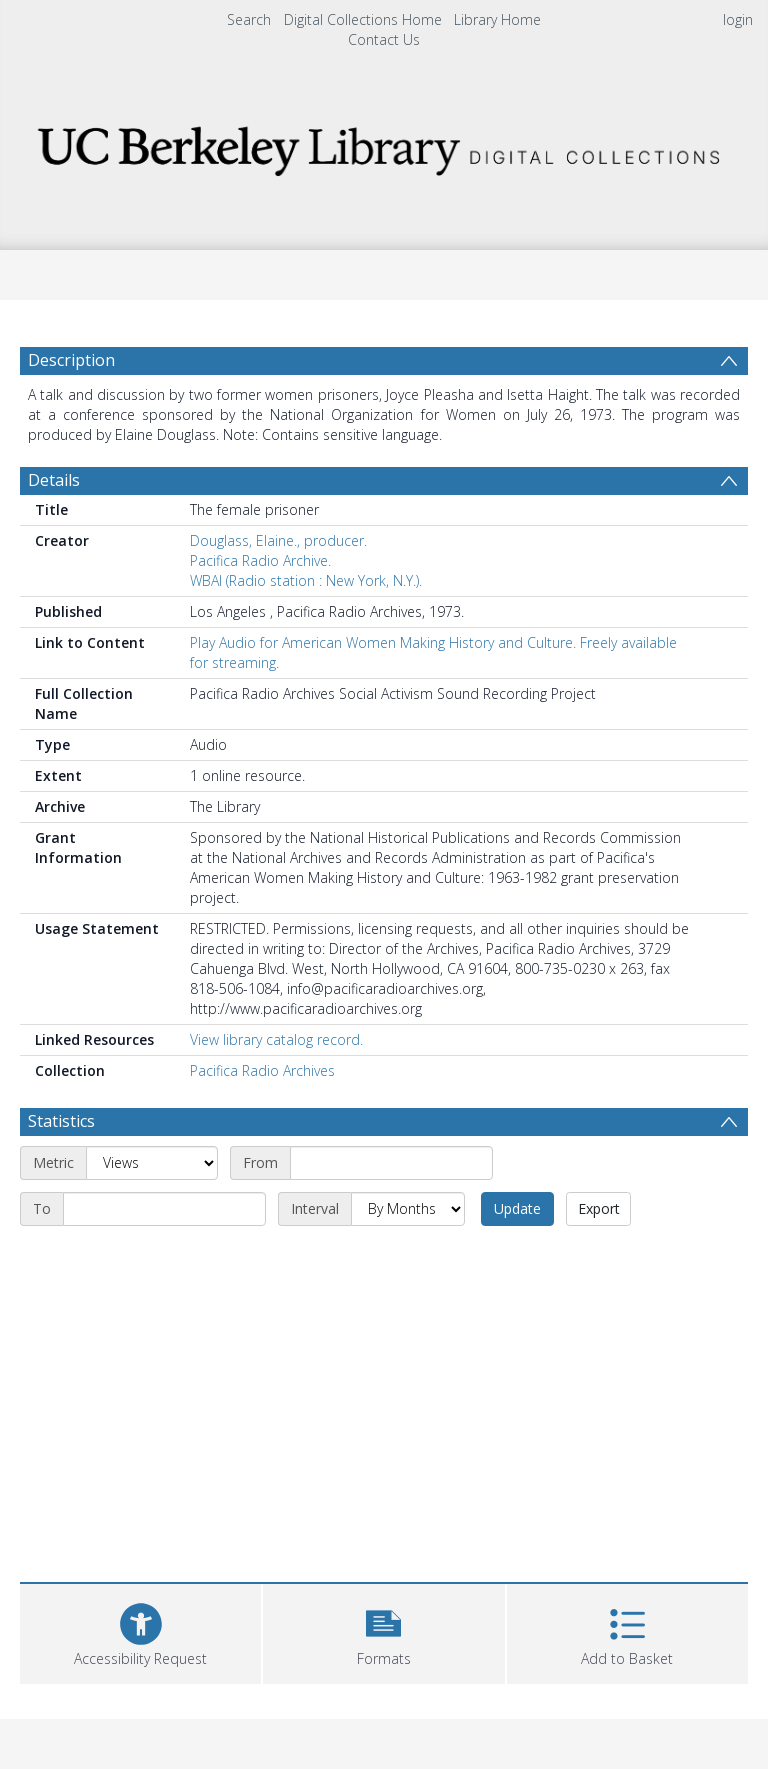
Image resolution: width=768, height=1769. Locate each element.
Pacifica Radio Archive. (260, 560)
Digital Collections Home (363, 19)
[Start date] (391, 1163)
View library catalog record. (276, 1039)
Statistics (61, 1121)
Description (71, 360)
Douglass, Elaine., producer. (278, 540)
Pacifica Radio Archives (262, 1070)
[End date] (164, 1209)
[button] (383, 1631)
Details (54, 480)
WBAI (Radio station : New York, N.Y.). (306, 580)
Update (517, 1208)
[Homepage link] (383, 145)
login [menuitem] (738, 19)
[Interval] (408, 1209)
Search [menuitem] (249, 19)
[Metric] (152, 1163)
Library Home (497, 19)
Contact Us (384, 39)
